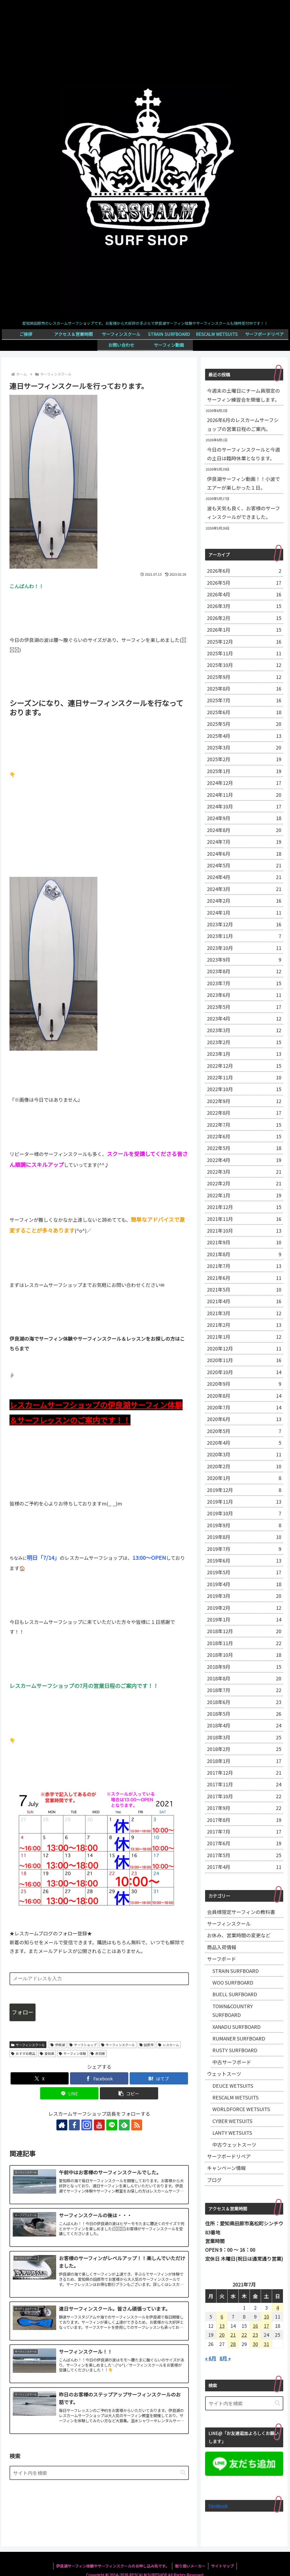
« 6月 (210, 2358)
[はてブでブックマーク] (159, 2078)
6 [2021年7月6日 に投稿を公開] (222, 2316)
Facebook (218, 2505)
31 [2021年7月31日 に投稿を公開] (266, 2343)
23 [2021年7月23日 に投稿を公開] (255, 2334)
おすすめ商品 (23, 2053)
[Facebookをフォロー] (74, 2125)
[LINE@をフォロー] (111, 2125)
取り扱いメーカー (190, 2566)
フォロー (22, 2012)
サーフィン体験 (72, 2053)
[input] (99, 2473)
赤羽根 (98, 2053)
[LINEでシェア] (69, 2093)
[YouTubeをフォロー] (99, 2125)
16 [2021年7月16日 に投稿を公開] (255, 2325)
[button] (129, 2093)
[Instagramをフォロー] (86, 2125)
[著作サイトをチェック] (61, 2125)
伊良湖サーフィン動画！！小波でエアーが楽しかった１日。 (243, 483)
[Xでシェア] (40, 2078)
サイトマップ (222, 2566)
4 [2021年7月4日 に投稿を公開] (277, 2307)
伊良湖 (57, 2044)
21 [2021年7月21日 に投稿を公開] (233, 2334)
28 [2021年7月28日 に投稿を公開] (233, 2343)
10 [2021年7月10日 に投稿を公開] (266, 2316)
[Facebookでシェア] (99, 2078)
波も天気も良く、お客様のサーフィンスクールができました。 (243, 512)
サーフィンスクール (28, 2044)
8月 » (225, 2358)
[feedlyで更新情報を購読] (124, 2125)
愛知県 (47, 2053)
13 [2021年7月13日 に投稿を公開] (222, 2325)
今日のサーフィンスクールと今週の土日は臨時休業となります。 (243, 454)
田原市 (146, 2044)
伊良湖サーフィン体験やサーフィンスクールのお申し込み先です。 (112, 2566)
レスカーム (168, 2044)
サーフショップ (83, 2044)
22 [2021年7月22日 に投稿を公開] (244, 2334)
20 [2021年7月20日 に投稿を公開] (222, 2334)
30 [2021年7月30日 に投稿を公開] (255, 2343)
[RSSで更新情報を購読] (136, 2125)
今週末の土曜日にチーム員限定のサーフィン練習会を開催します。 (243, 395)
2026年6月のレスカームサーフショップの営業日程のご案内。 (243, 424)
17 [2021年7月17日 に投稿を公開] (266, 2325)
